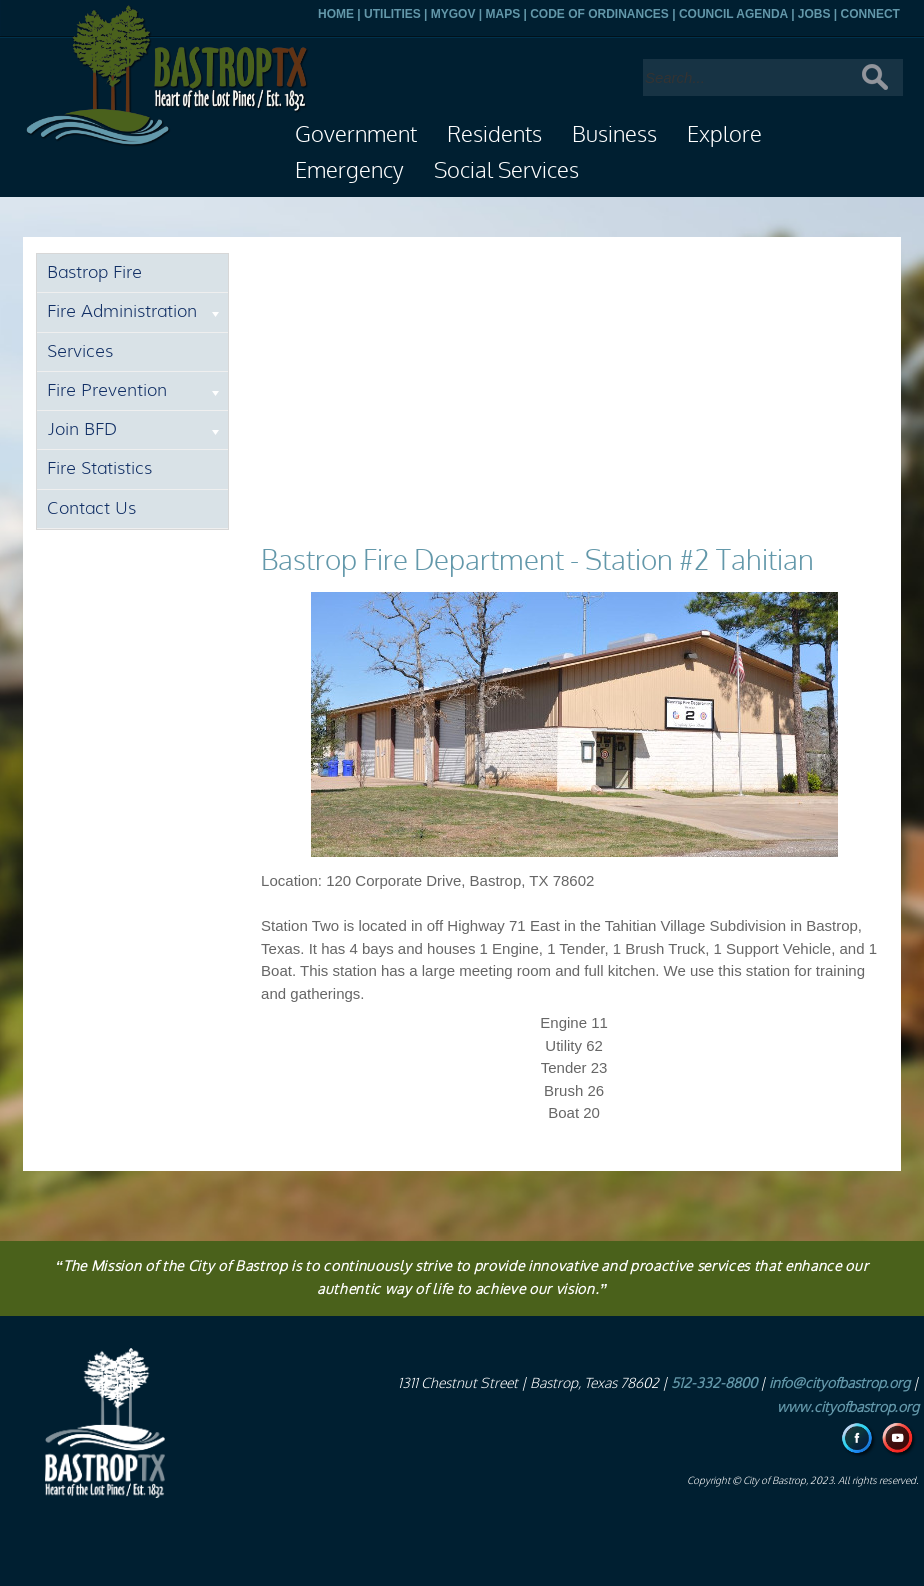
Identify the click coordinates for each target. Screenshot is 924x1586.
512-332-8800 (714, 1383)
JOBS (814, 14)
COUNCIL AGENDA (733, 14)
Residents (494, 135)
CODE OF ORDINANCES (599, 14)
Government (356, 135)
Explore (724, 135)
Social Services (506, 171)
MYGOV (453, 14)
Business (614, 135)
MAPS (502, 14)
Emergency (349, 171)
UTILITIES (392, 14)
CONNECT (870, 14)
